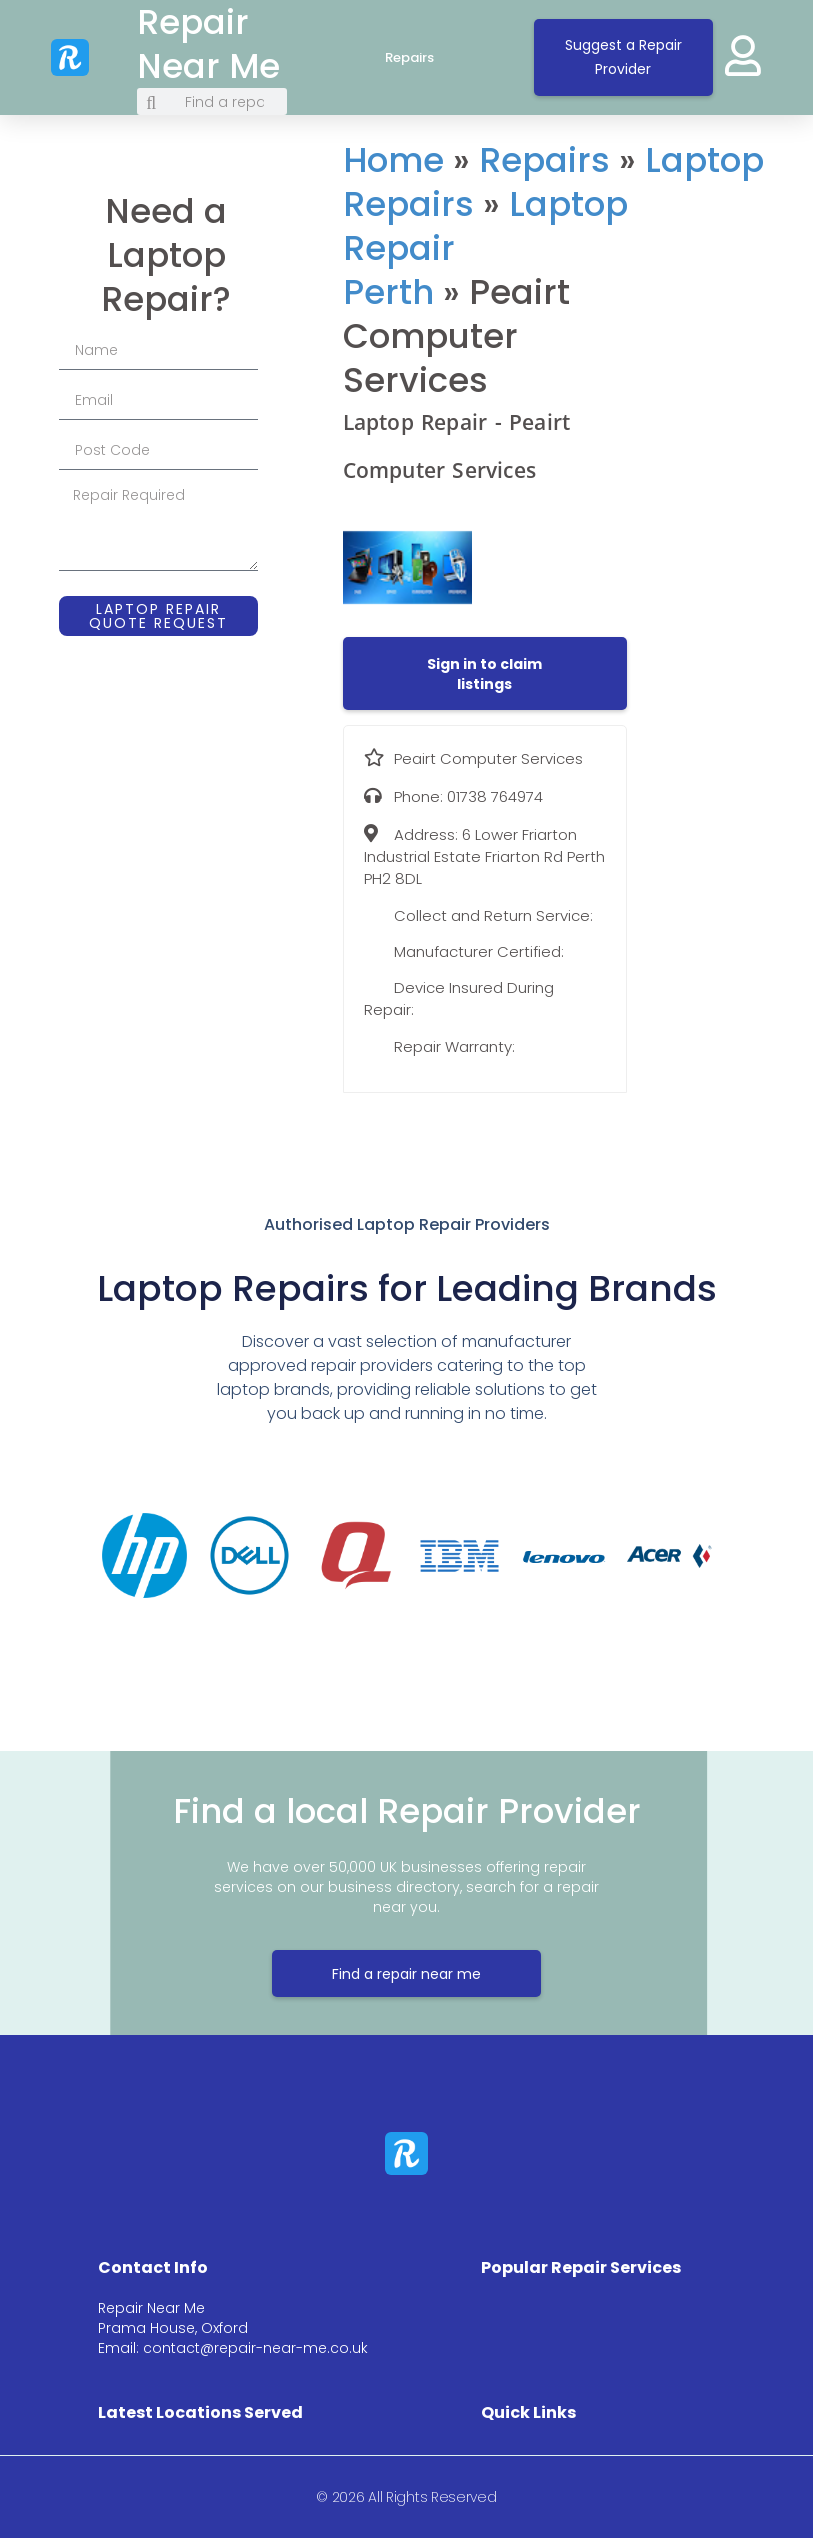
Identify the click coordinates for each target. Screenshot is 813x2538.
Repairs (429, 58)
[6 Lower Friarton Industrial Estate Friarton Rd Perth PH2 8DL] (722, 295)
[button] (484, 674)
